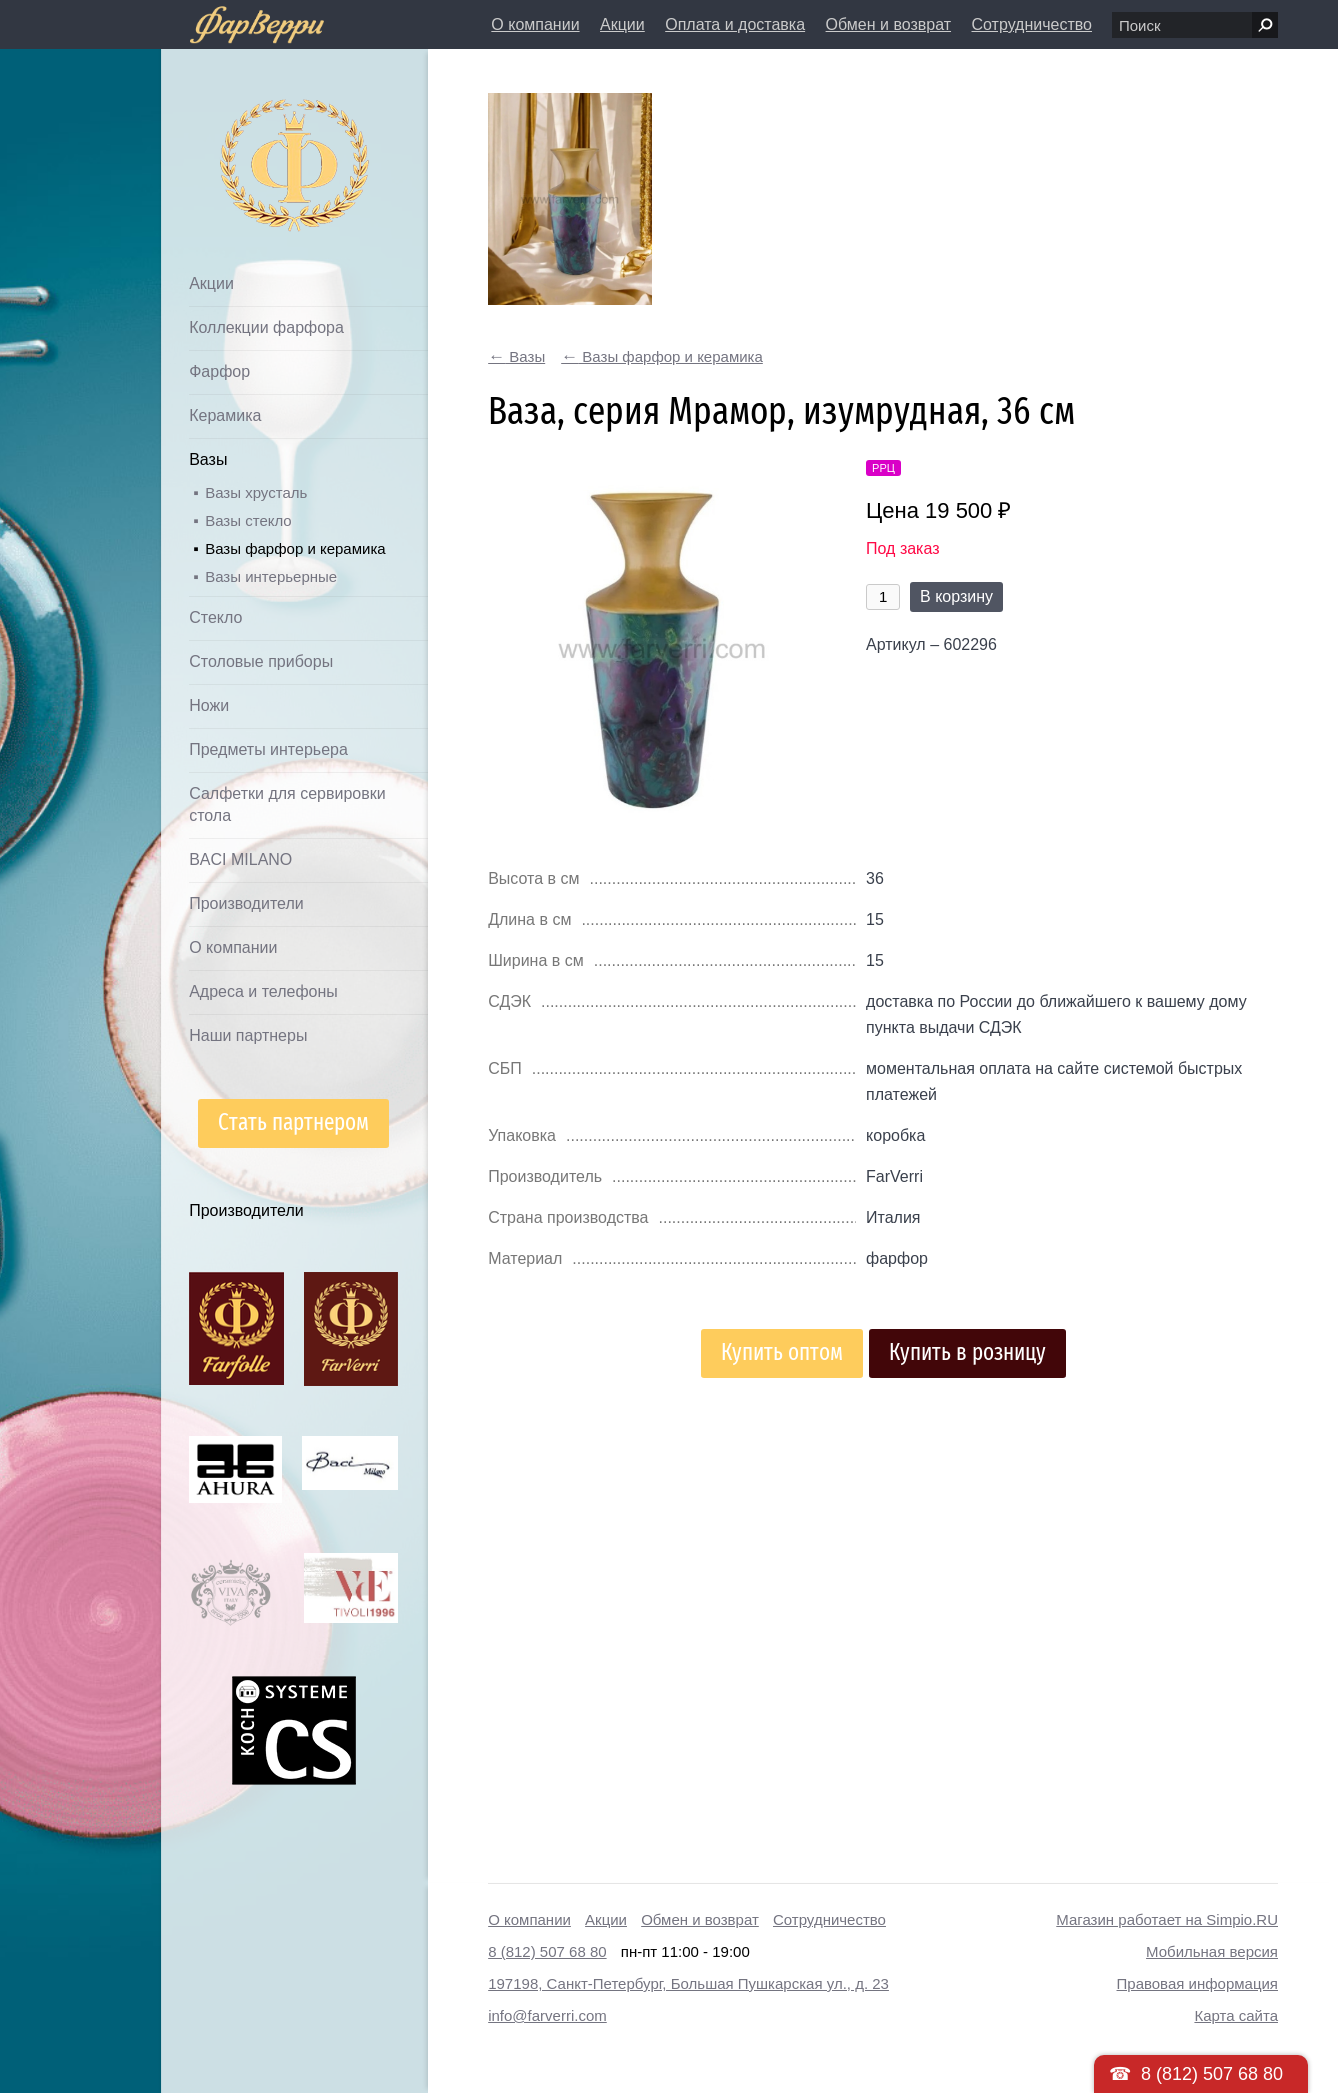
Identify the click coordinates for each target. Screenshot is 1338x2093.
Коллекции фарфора (266, 327)
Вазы (208, 459)
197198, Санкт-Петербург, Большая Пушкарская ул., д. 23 (688, 1983)
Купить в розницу (967, 1352)
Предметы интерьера (268, 749)
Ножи (209, 705)
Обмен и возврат (888, 24)
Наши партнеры (248, 1035)
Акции (622, 24)
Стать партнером (293, 1122)
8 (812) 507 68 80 (547, 1951)
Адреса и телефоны (263, 991)
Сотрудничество (1031, 24)
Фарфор (219, 371)
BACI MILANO (240, 859)
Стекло (215, 617)
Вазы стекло (248, 520)
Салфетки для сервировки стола (287, 804)
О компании (535, 24)
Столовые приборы (261, 661)
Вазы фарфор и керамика (295, 548)
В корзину (956, 596)
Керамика (225, 415)
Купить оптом (782, 1352)
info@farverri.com (547, 2015)
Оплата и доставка (735, 24)
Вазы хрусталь (256, 492)
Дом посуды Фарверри (254, 135)
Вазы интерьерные (271, 576)
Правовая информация (1197, 1983)
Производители (246, 903)
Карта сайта (1236, 2015)
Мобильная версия (1212, 1951)
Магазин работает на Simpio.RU (1167, 1919)
